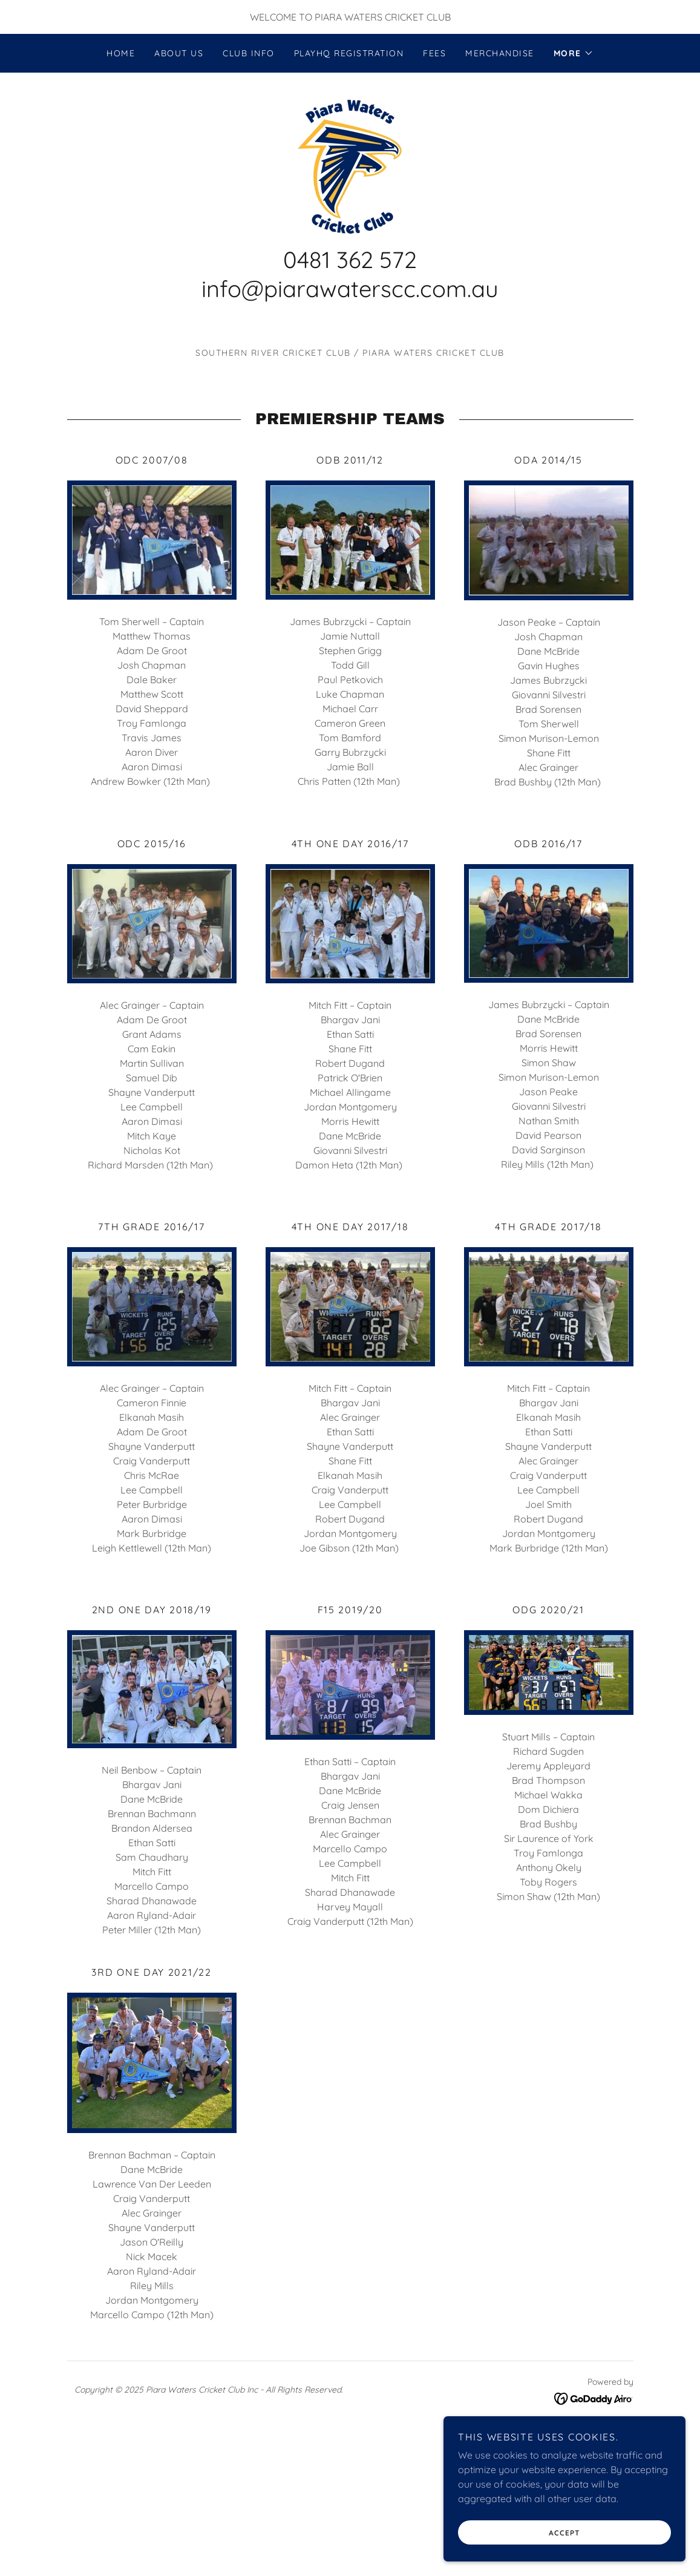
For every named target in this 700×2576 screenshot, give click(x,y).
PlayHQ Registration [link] (349, 53)
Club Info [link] (248, 53)
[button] (574, 53)
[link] (350, 165)
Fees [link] (434, 53)
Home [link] (120, 53)
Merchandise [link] (499, 53)
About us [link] (178, 53)
